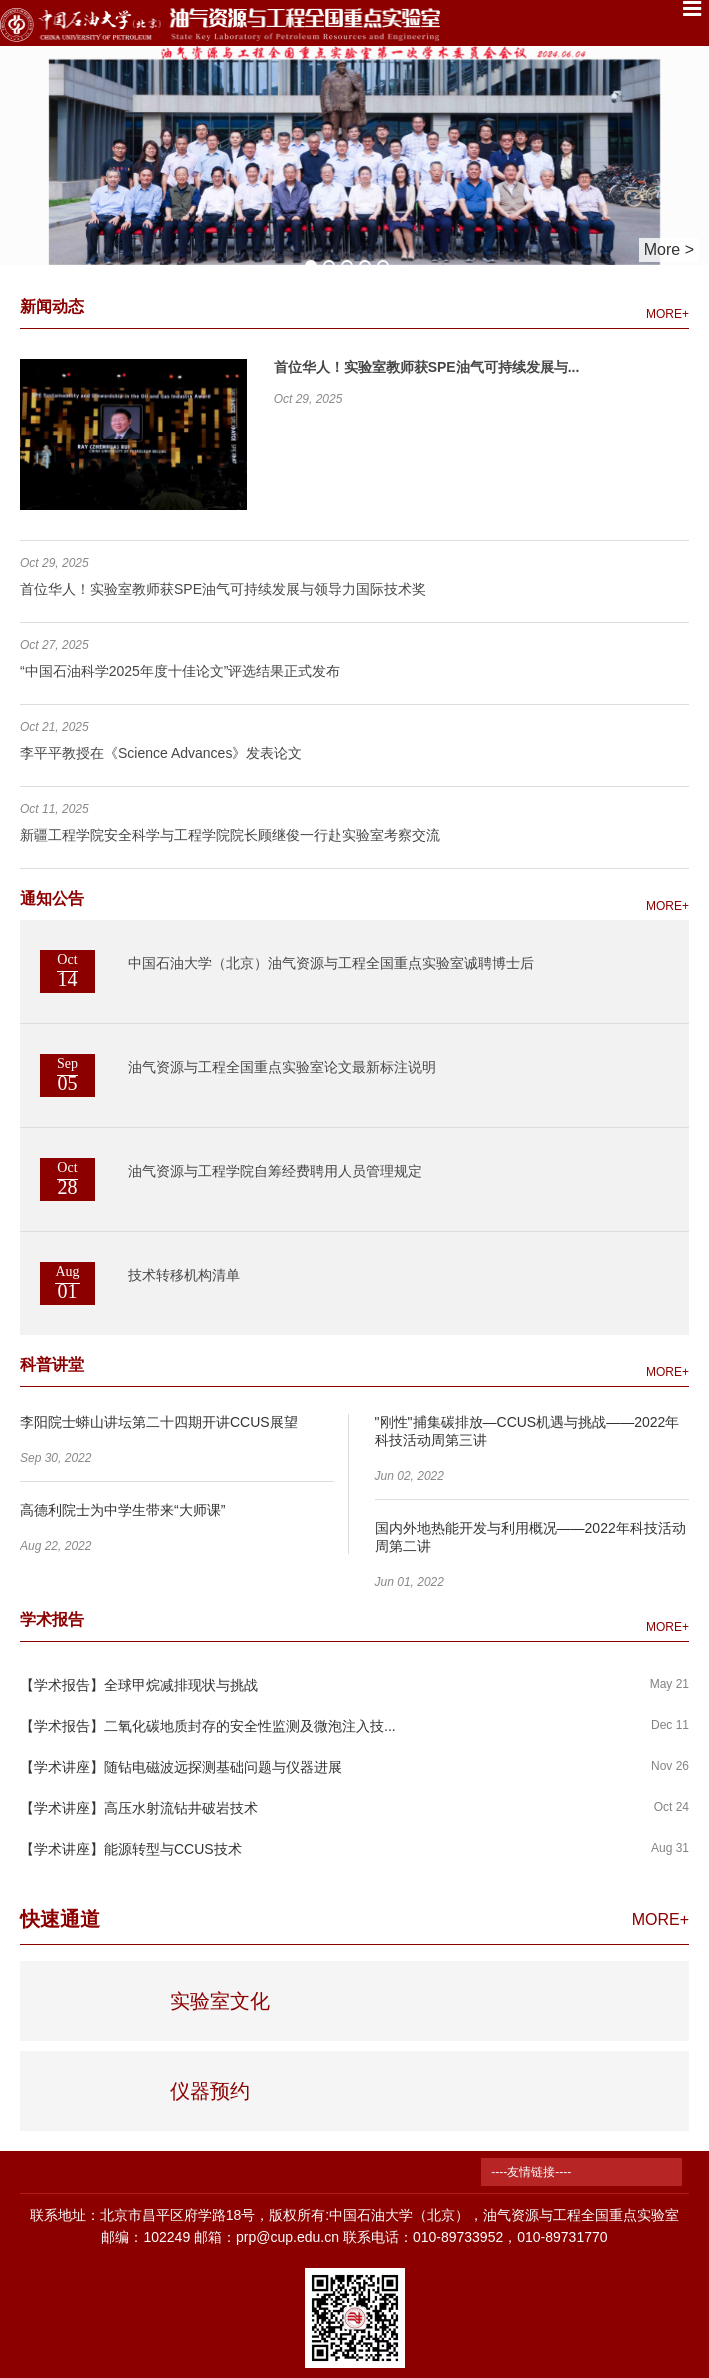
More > (669, 249)
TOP (682, 2248)
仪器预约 (210, 2091)
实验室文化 (220, 2001)
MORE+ (667, 314)
